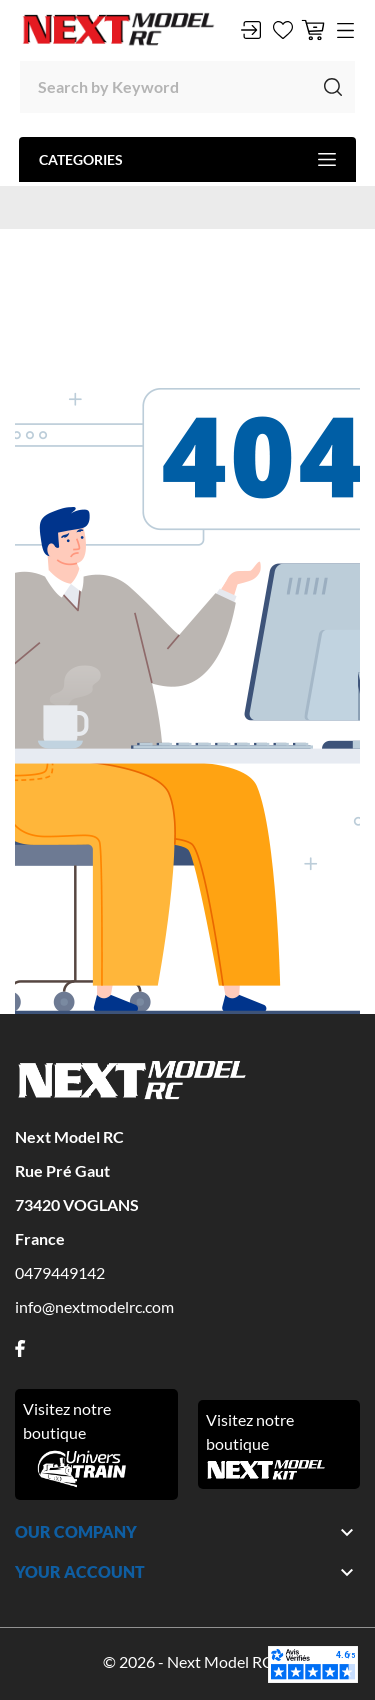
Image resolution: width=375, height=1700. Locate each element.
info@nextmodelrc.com (94, 1306)
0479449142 (60, 1272)
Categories (187, 159)
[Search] (187, 87)
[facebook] (20, 1348)
